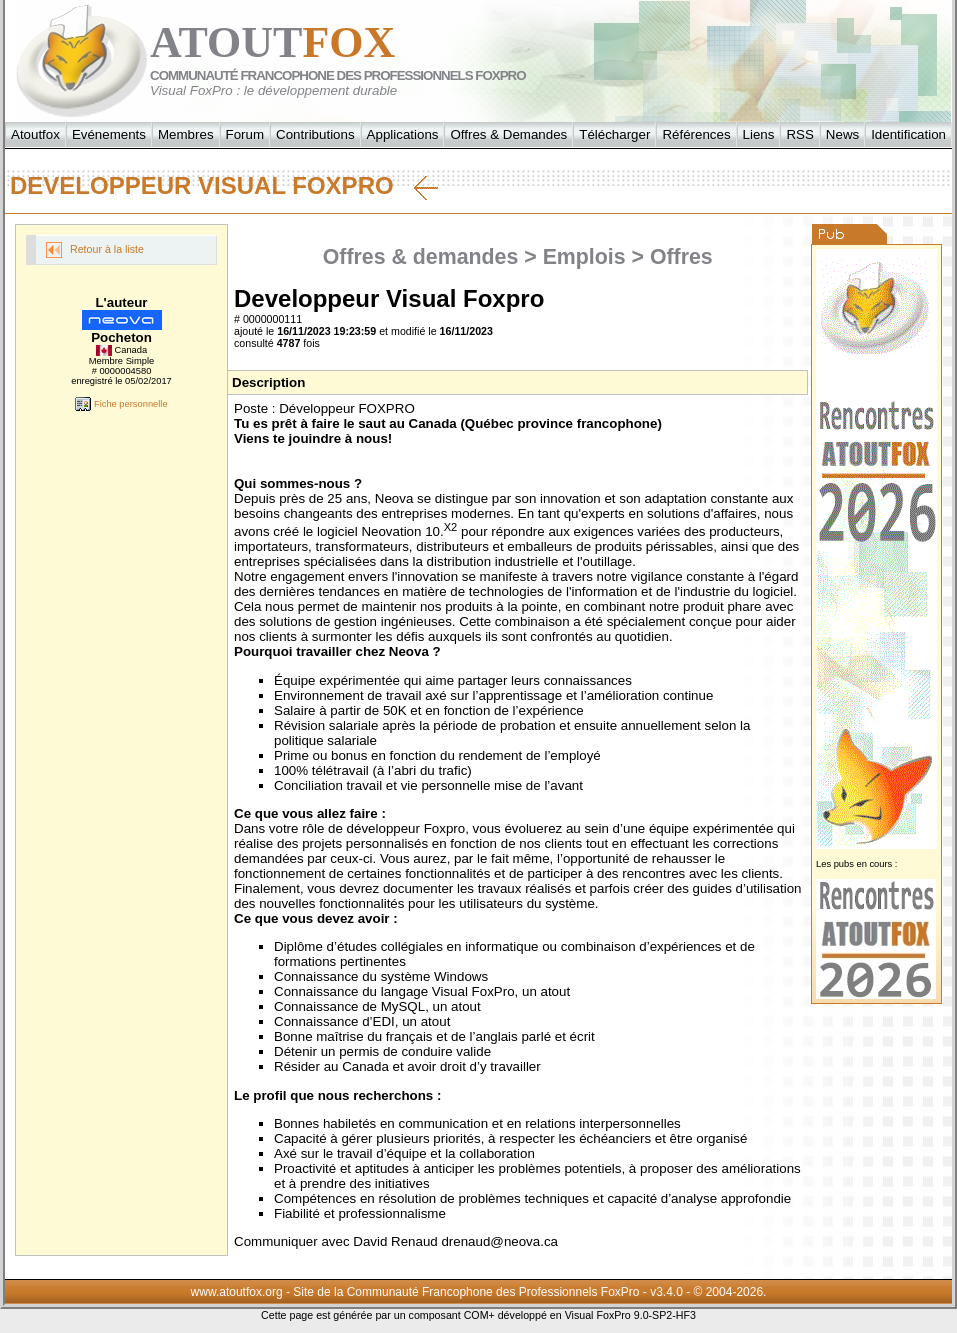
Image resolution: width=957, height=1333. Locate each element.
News (842, 134)
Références (696, 134)
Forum (245, 134)
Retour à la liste (95, 250)
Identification (908, 134)
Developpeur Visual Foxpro (224, 186)
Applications (403, 134)
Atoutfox (35, 134)
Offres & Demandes (508, 134)
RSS (799, 134)
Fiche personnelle (121, 404)
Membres (186, 134)
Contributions (315, 134)
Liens (759, 134)
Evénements (109, 134)
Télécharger (614, 134)
